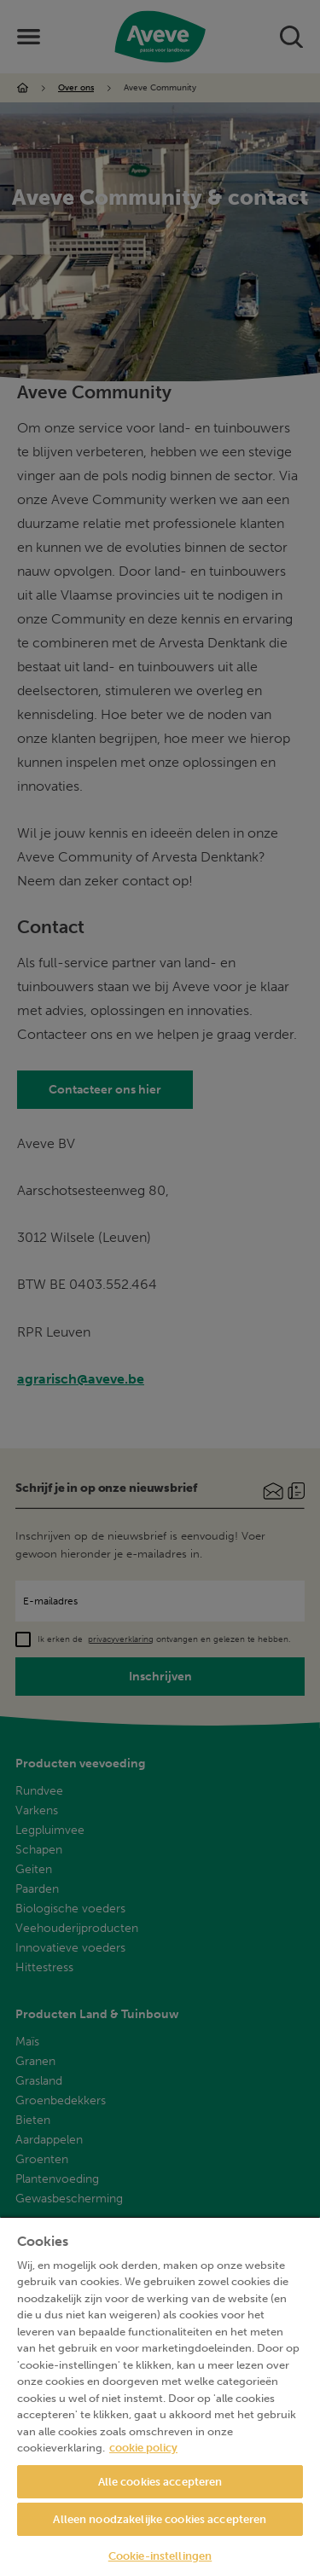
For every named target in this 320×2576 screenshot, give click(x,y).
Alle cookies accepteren (160, 2481)
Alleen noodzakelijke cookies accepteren (159, 2519)
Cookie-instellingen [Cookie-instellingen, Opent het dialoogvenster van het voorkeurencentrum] (160, 2556)
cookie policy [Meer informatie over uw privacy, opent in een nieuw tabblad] (143, 2447)
